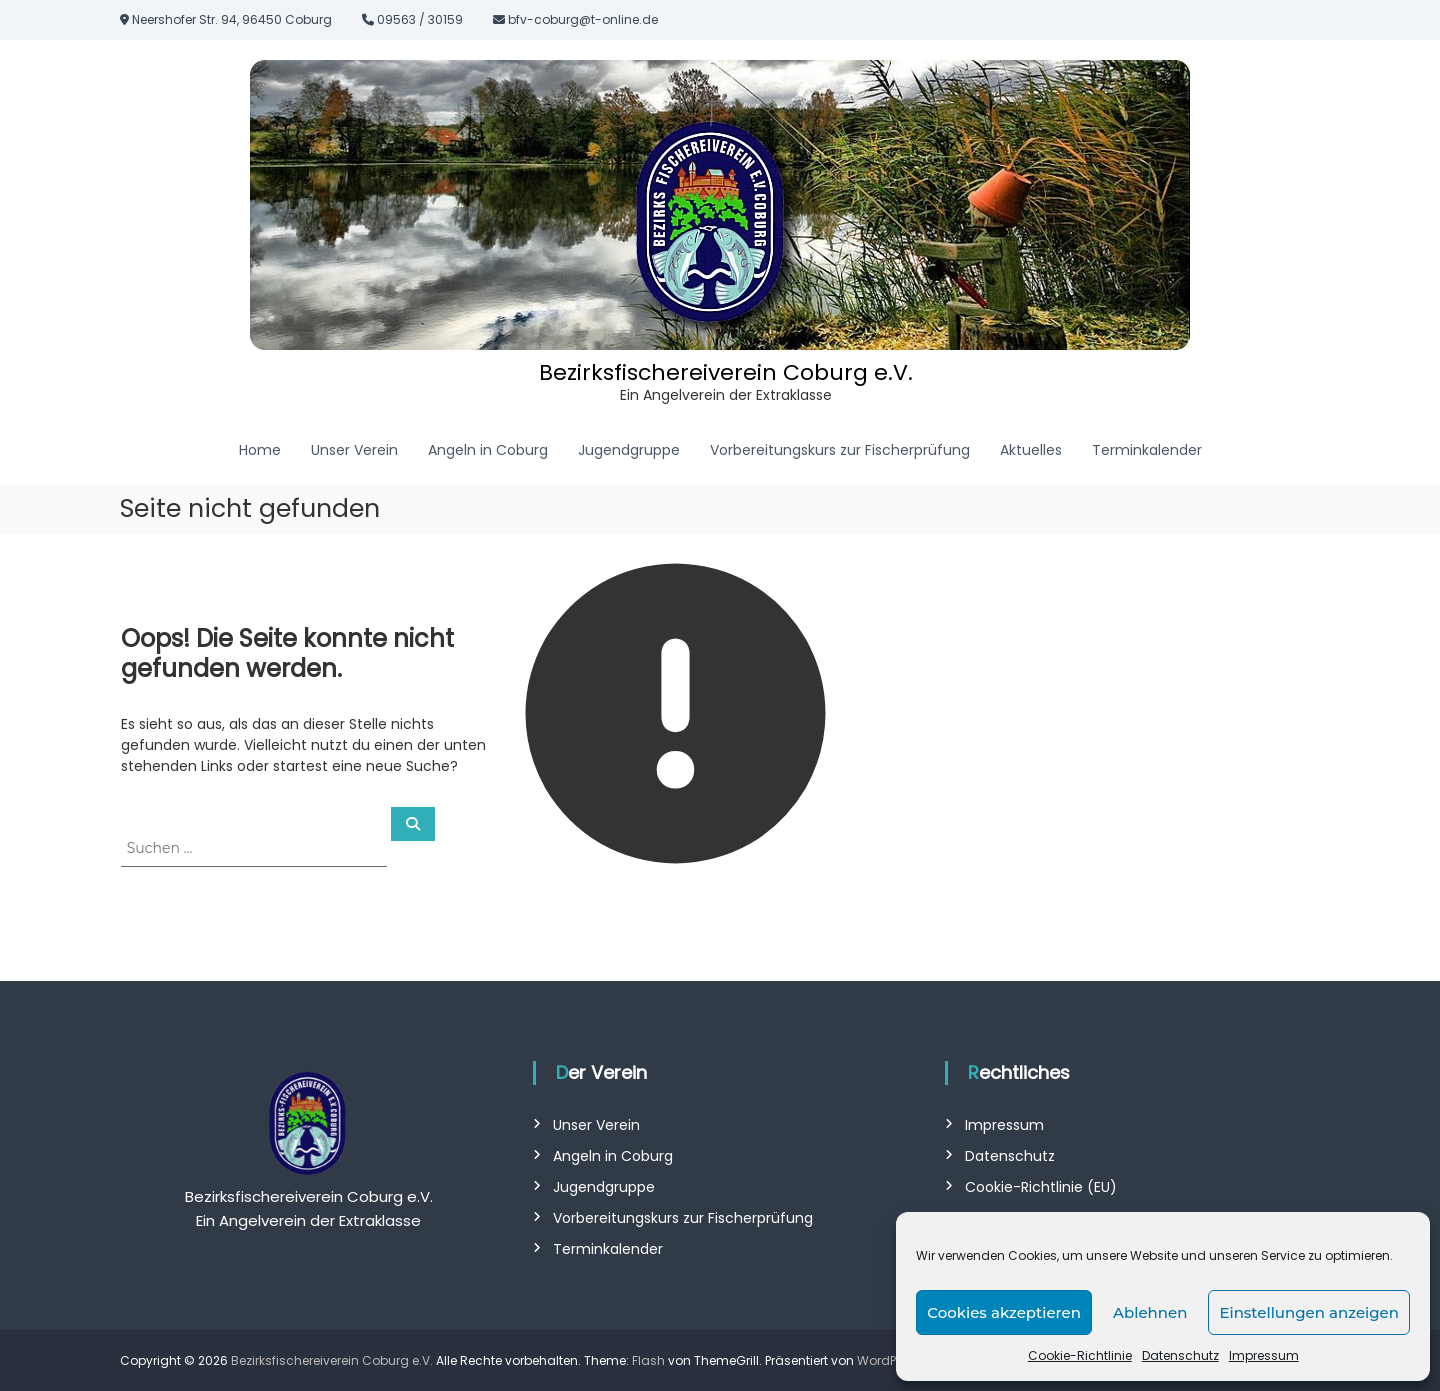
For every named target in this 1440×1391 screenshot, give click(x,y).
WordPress (889, 1360)
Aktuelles (1031, 450)
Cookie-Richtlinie (1080, 1355)
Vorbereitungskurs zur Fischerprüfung (840, 450)
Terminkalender (1147, 450)
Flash (648, 1360)
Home (260, 450)
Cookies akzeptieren (1004, 1312)
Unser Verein (354, 450)
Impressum (1264, 1355)
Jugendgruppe (629, 450)
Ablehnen (1150, 1312)
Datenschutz (1180, 1355)
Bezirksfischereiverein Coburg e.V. (726, 372)
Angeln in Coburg (488, 450)
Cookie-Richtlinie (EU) (1041, 1187)
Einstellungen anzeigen (1309, 1312)
